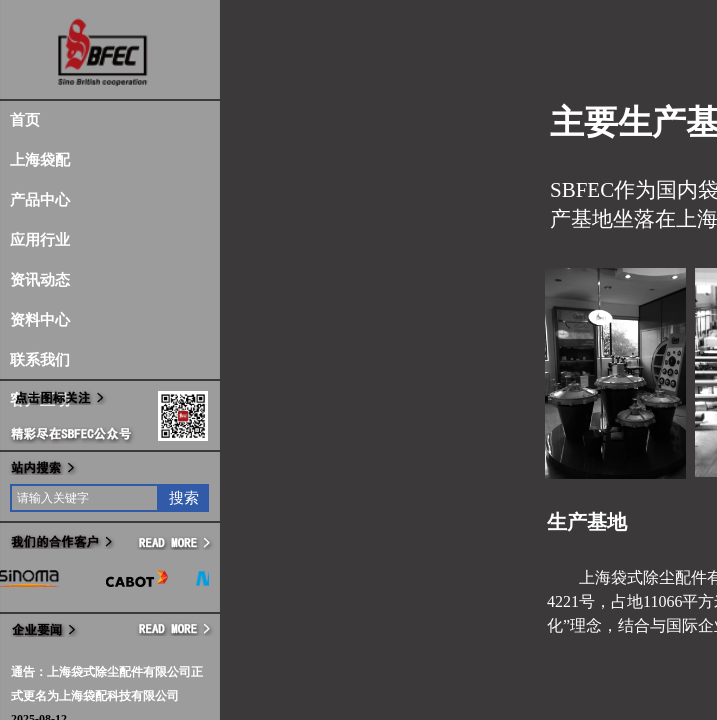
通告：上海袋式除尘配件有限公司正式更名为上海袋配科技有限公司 (107, 684)
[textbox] (84, 498)
